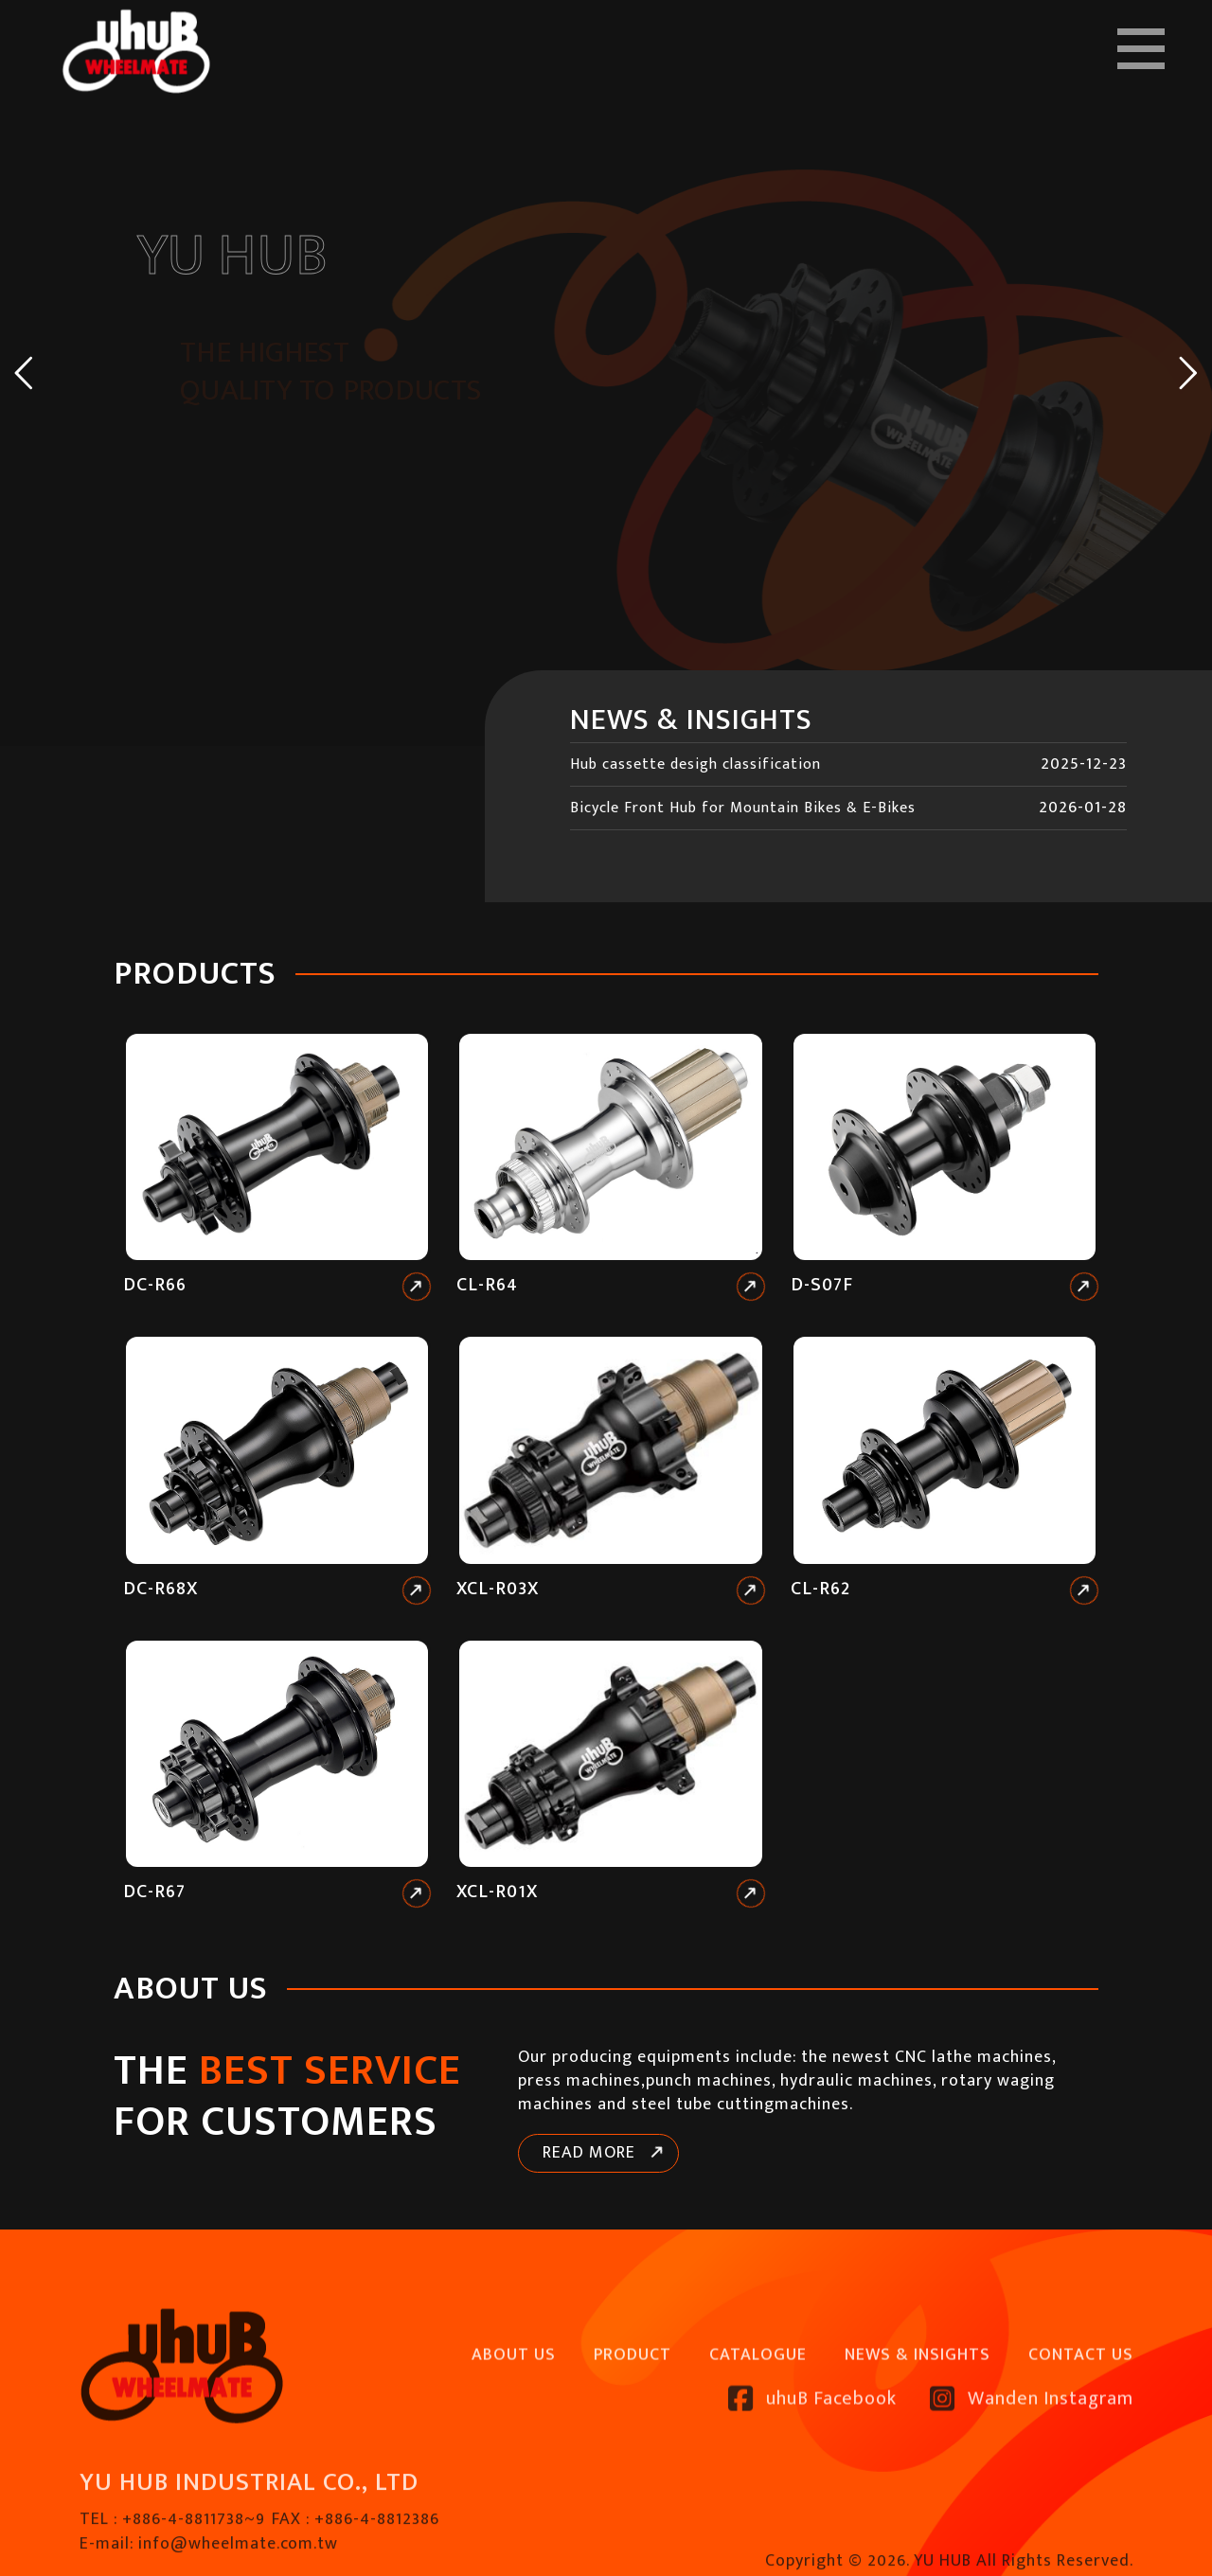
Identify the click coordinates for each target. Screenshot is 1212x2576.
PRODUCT (632, 2407)
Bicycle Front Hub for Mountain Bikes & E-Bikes (743, 808)
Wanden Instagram (1031, 2451)
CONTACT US (1080, 2407)
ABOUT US (514, 2407)
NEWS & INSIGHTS (917, 2407)
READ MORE (589, 2153)
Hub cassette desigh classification (695, 764)
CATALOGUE (758, 2407)
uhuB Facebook (812, 2451)
